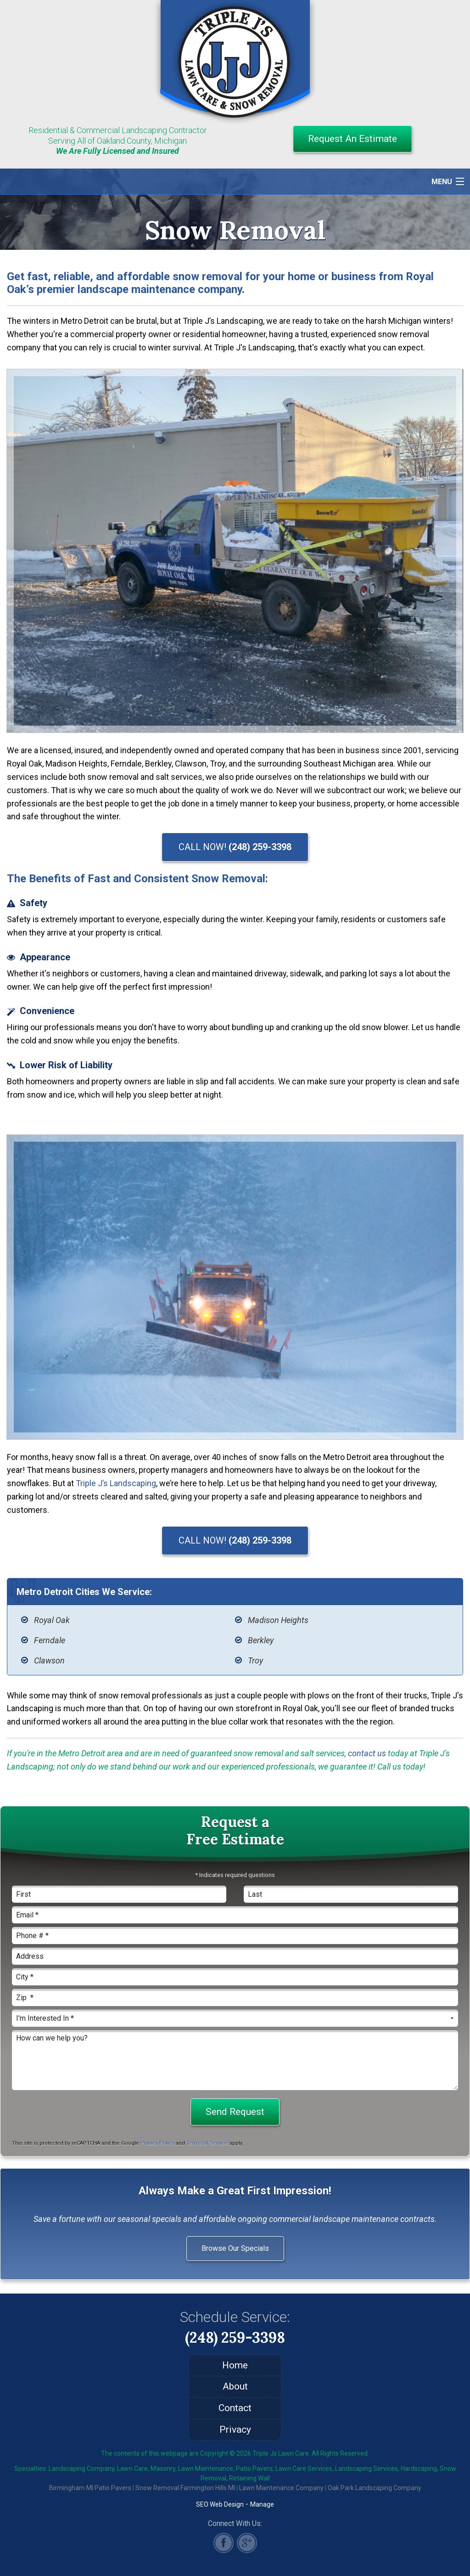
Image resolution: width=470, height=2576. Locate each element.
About (235, 2386)
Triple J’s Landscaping (116, 1483)
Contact (235, 2407)
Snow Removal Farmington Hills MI (185, 2487)
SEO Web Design (220, 2504)
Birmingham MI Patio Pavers (90, 2487)
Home (235, 2365)
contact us (367, 1753)
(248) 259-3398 (235, 2337)
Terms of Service (207, 2143)
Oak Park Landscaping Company (374, 2487)
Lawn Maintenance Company (281, 2487)
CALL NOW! (235, 846)
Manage (262, 2504)
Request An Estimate (352, 138)
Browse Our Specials (235, 2248)
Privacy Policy (157, 2143)
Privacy (235, 2429)
